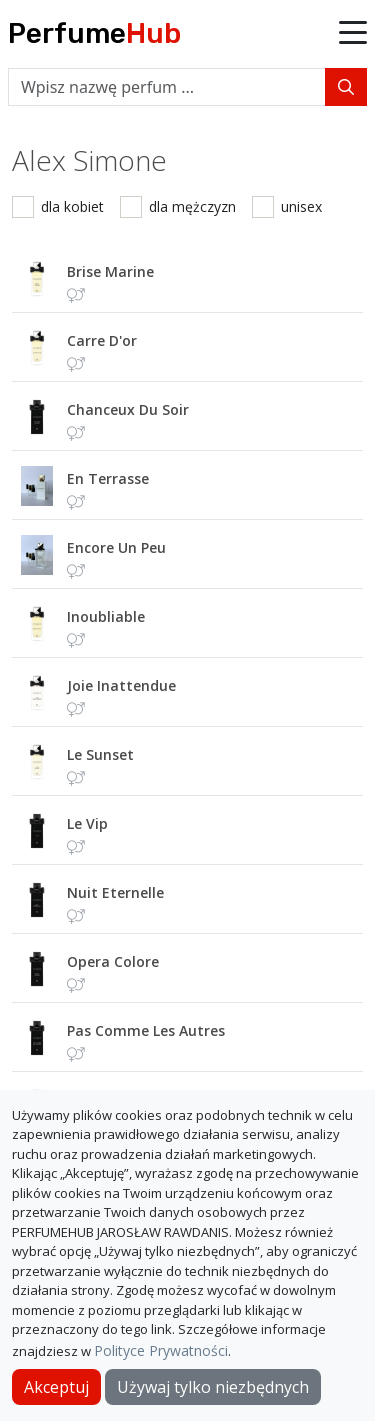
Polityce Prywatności (161, 1350)
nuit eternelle (115, 892)
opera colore (113, 961)
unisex (301, 206)
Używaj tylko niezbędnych (213, 1387)
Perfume (94, 33)
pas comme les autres (146, 1030)
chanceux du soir (128, 409)
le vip (87, 823)
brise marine (110, 271)
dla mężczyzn (192, 206)
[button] (353, 34)
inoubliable (106, 616)
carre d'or (102, 340)
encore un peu (116, 547)
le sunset (100, 754)
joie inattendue (121, 685)
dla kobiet (72, 206)
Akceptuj (56, 1387)
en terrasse (108, 478)
